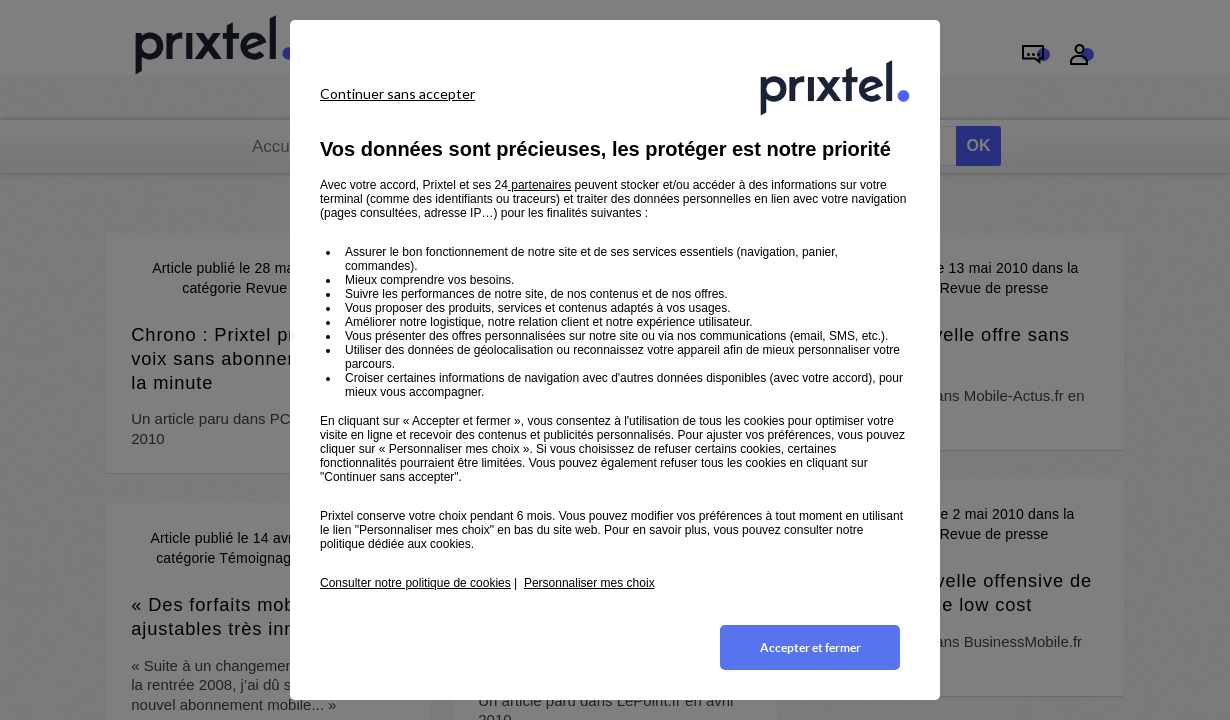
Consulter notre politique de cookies (415, 583)
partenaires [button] (539, 185)
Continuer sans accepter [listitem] (397, 93)
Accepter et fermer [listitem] (810, 647)
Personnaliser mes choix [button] (589, 583)
